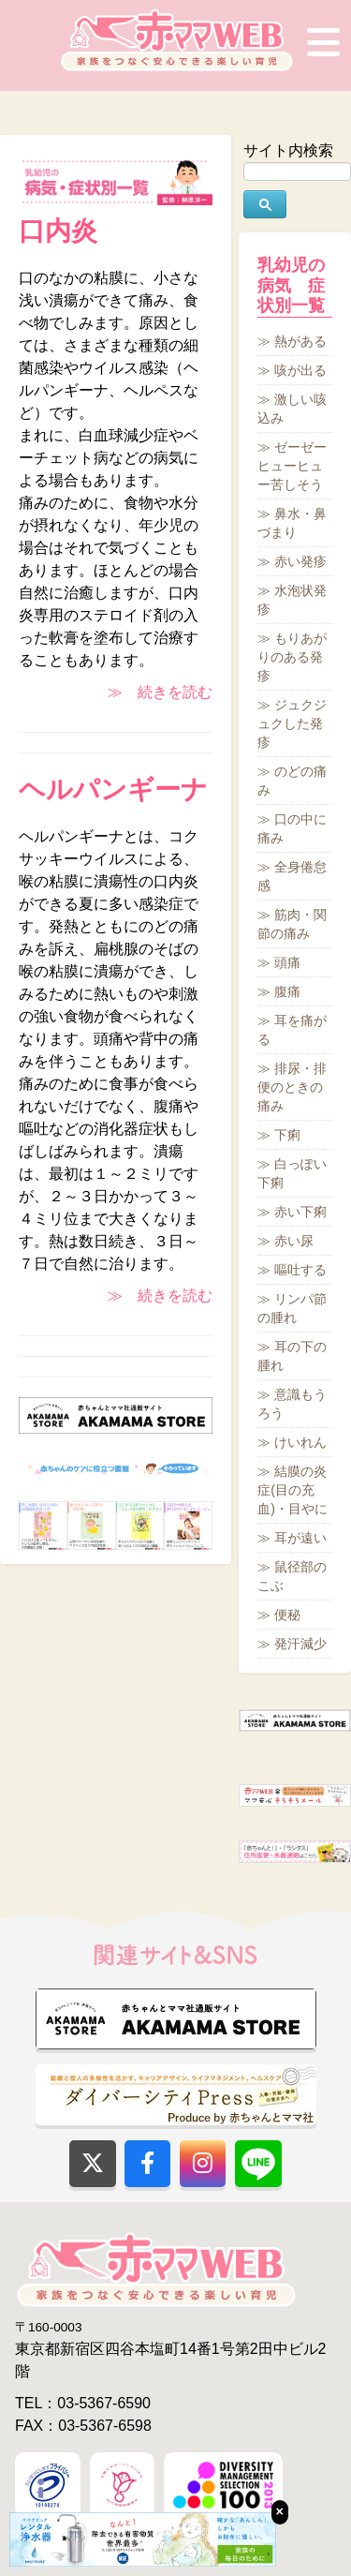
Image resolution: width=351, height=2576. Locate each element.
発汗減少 (300, 1643)
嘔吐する (300, 1269)
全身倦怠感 (292, 876)
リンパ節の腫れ (292, 1308)
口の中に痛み (292, 828)
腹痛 (287, 991)
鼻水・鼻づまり (292, 523)
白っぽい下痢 (292, 1173)
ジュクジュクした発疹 (292, 723)
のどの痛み (292, 780)
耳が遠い (300, 1537)
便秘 (287, 1614)
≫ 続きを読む (160, 692)
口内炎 (58, 231)
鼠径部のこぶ (292, 1576)
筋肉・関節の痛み (292, 924)
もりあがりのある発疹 (292, 657)
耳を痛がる (292, 1030)
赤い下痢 (300, 1211)
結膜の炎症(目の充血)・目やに (292, 1490)
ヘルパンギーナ (113, 789)
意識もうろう (292, 1404)
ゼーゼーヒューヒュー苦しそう (292, 465)
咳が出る (300, 370)
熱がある (300, 341)
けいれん (300, 1442)
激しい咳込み (292, 408)
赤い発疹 (300, 561)
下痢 (287, 1134)
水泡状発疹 (292, 600)
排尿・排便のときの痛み (292, 1087)
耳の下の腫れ (292, 1356)
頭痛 (287, 962)
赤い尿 (294, 1240)
